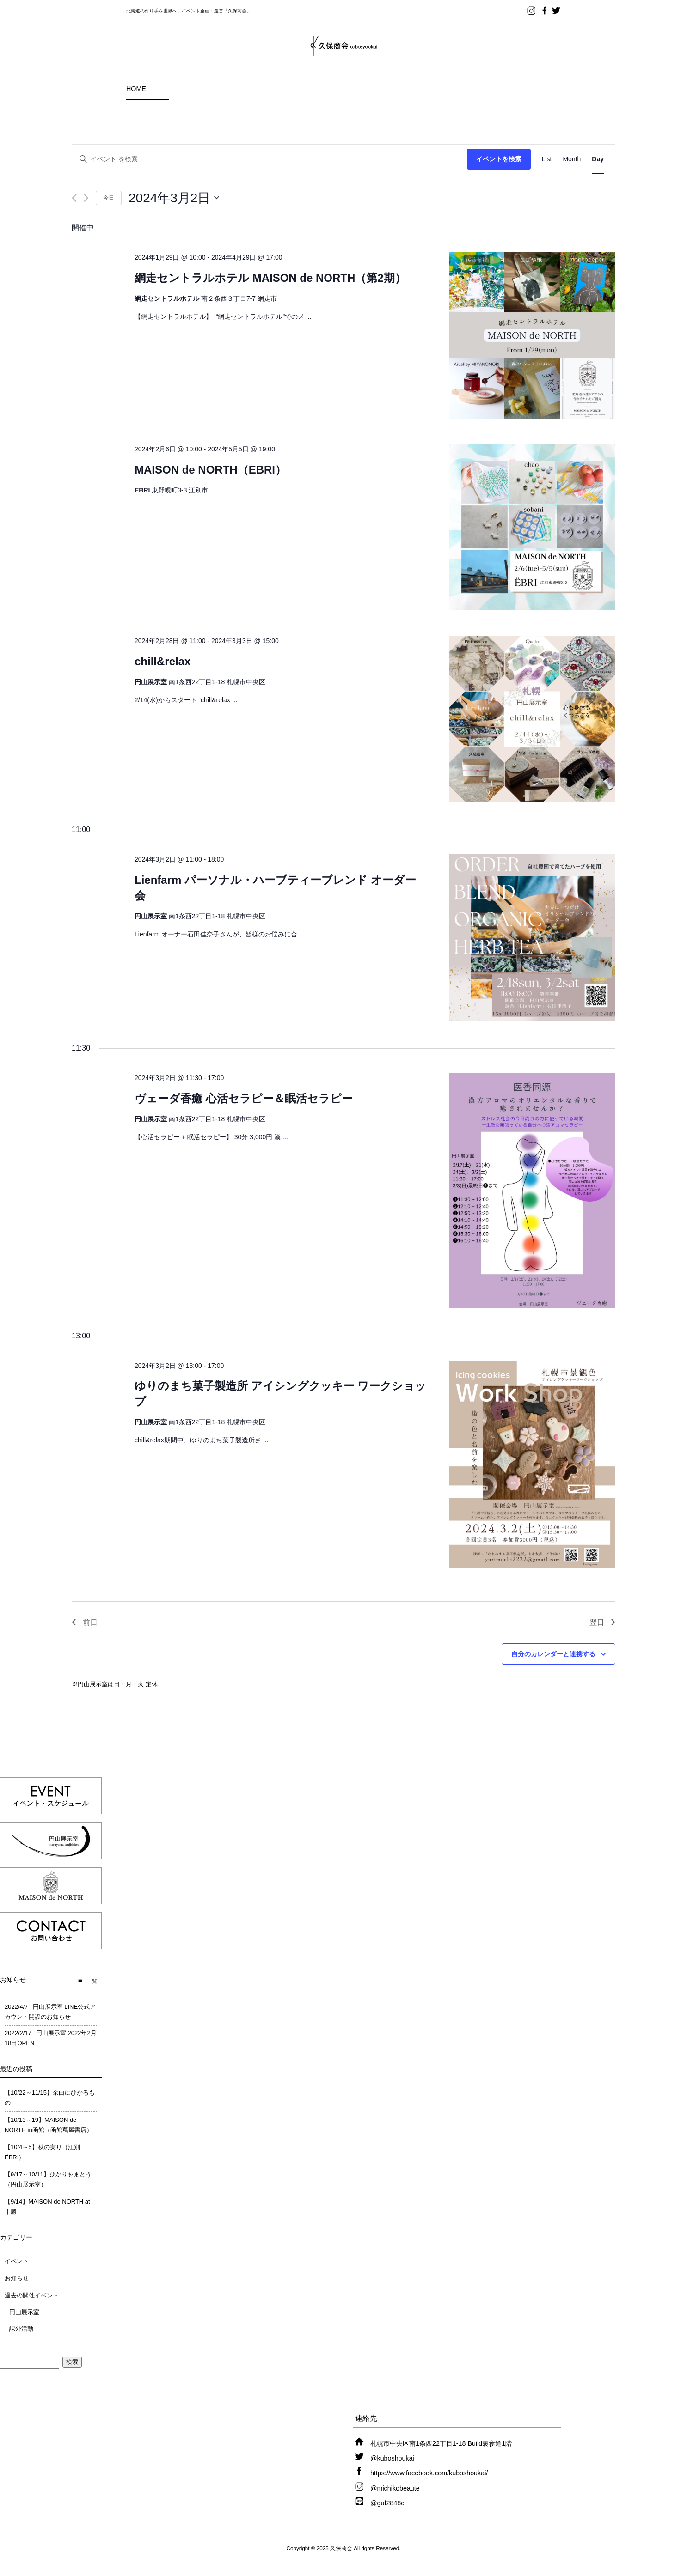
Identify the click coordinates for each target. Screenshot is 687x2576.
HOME (136, 88)
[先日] (74, 198)
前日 (85, 1622)
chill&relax (162, 661)
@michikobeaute (395, 2488)
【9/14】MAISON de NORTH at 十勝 (47, 2206)
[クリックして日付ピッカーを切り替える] (174, 198)
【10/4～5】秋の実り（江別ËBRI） (42, 2152)
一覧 (92, 1981)
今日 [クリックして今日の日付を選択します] (108, 197)
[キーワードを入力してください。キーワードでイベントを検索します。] (269, 159)
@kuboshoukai (392, 2458)
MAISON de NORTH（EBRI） (210, 469)
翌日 (602, 1622)
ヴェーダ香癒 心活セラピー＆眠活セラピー (244, 1098)
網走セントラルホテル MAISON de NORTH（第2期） (270, 278)
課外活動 (21, 2328)
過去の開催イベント (32, 2295)
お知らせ (17, 2278)
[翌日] (86, 198)
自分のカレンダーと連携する (553, 1654)
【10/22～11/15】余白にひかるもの (50, 2097)
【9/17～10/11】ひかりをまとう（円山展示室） (48, 2179)
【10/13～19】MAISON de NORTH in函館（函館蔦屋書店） (48, 2124)
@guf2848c (387, 2503)
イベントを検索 (498, 159)
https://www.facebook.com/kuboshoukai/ (429, 2473)
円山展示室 (24, 2312)
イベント (17, 2261)
